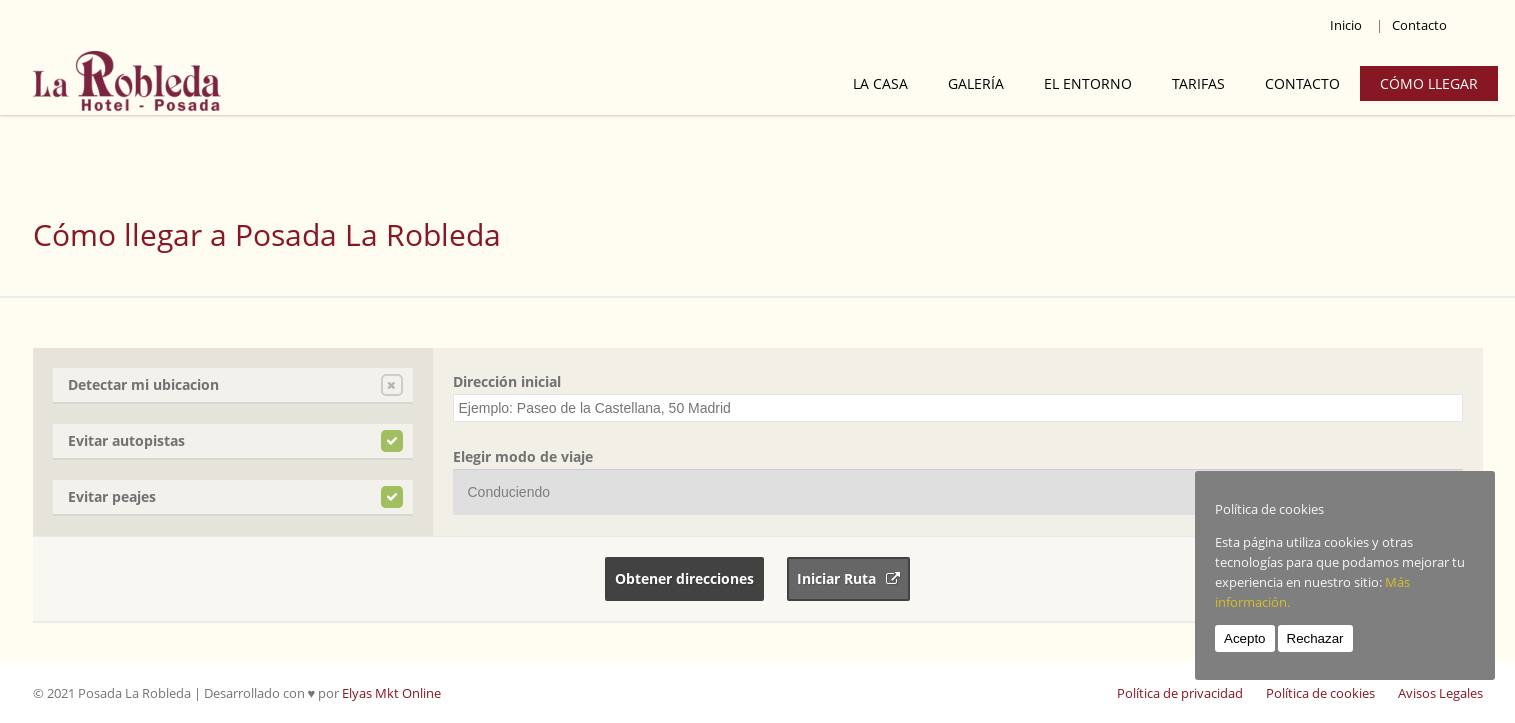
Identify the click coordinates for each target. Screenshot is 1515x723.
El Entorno (1088, 83)
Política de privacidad (1180, 693)
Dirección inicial (507, 381)
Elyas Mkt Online (391, 693)
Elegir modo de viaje (523, 456)
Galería (976, 83)
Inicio (1346, 25)
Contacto (1419, 25)
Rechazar (1315, 638)
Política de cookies (1320, 693)
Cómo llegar (1429, 83)
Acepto (1245, 638)
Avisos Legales (1440, 693)
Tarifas (1198, 83)
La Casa (880, 83)
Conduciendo (509, 492)
